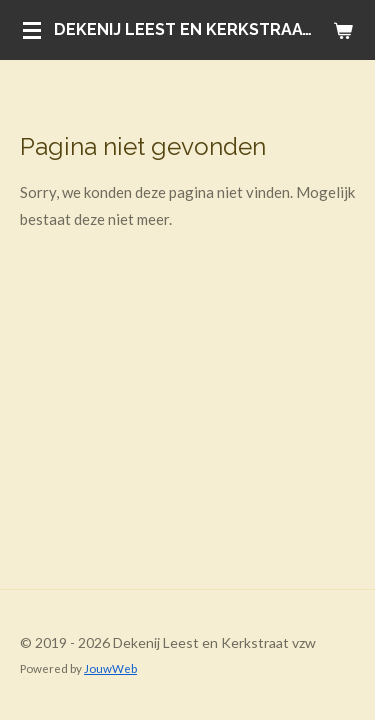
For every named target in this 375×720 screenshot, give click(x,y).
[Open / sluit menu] (32, 30)
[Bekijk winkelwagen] (343, 30)
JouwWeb (110, 668)
